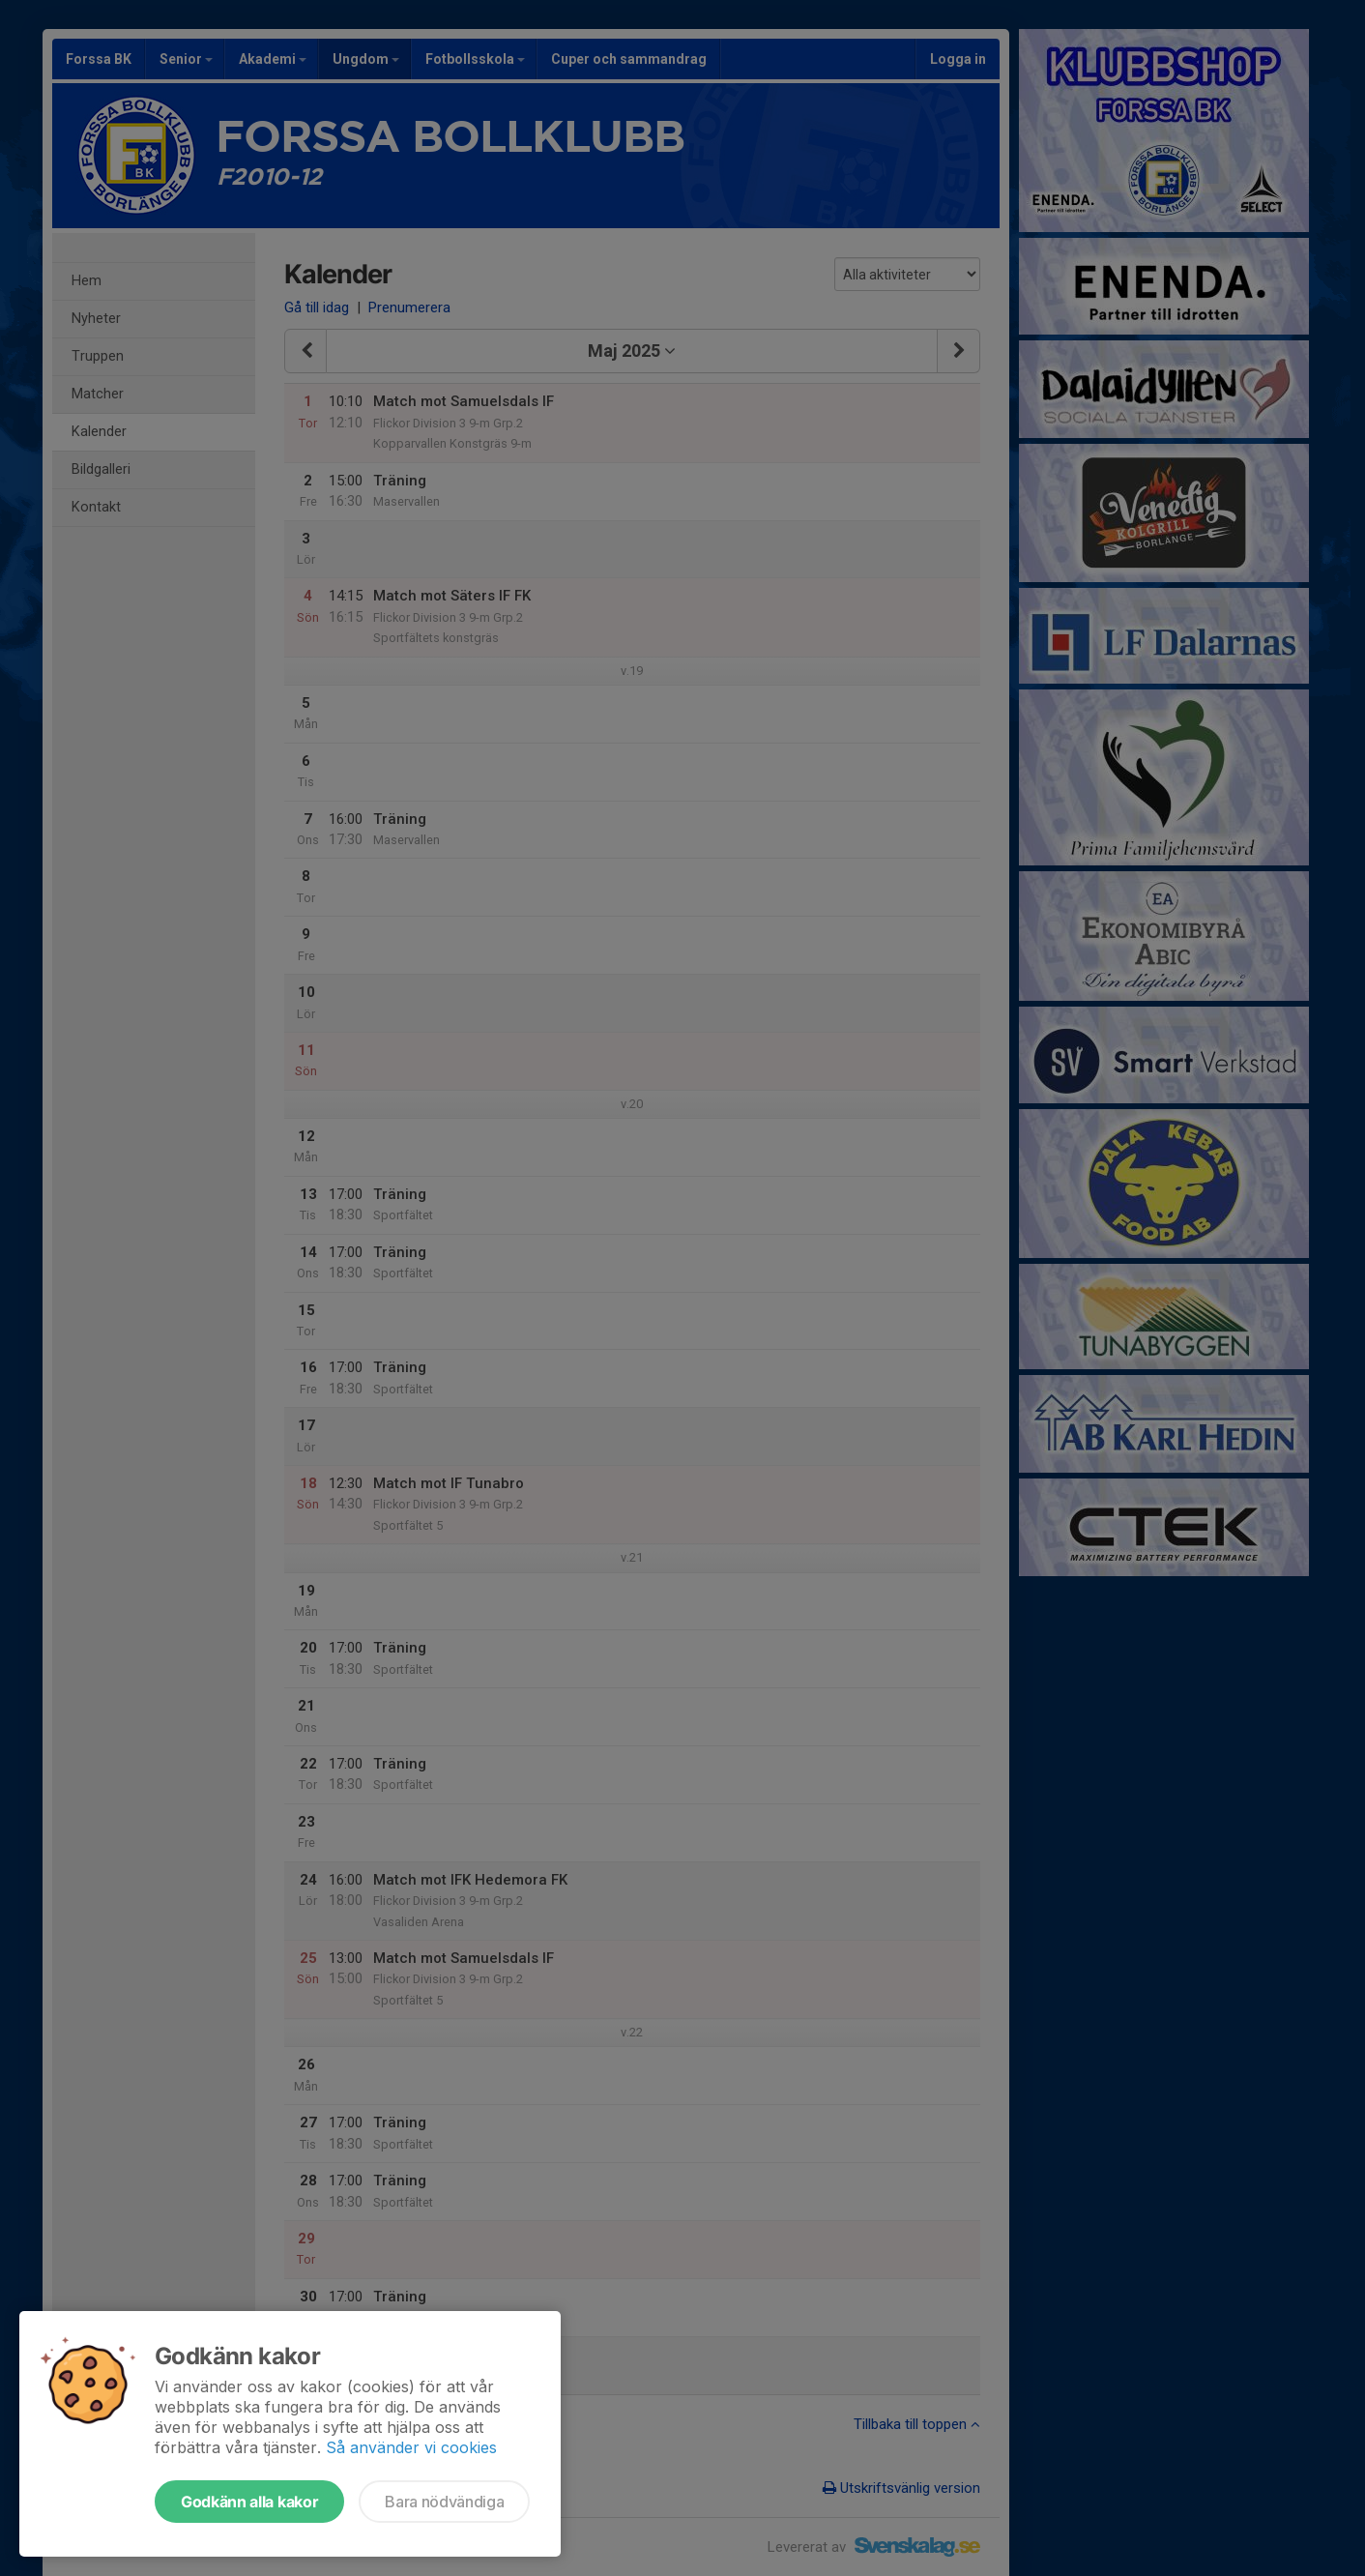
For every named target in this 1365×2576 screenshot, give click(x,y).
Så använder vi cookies (411, 2447)
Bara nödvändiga (444, 2501)
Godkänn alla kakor (249, 2501)
